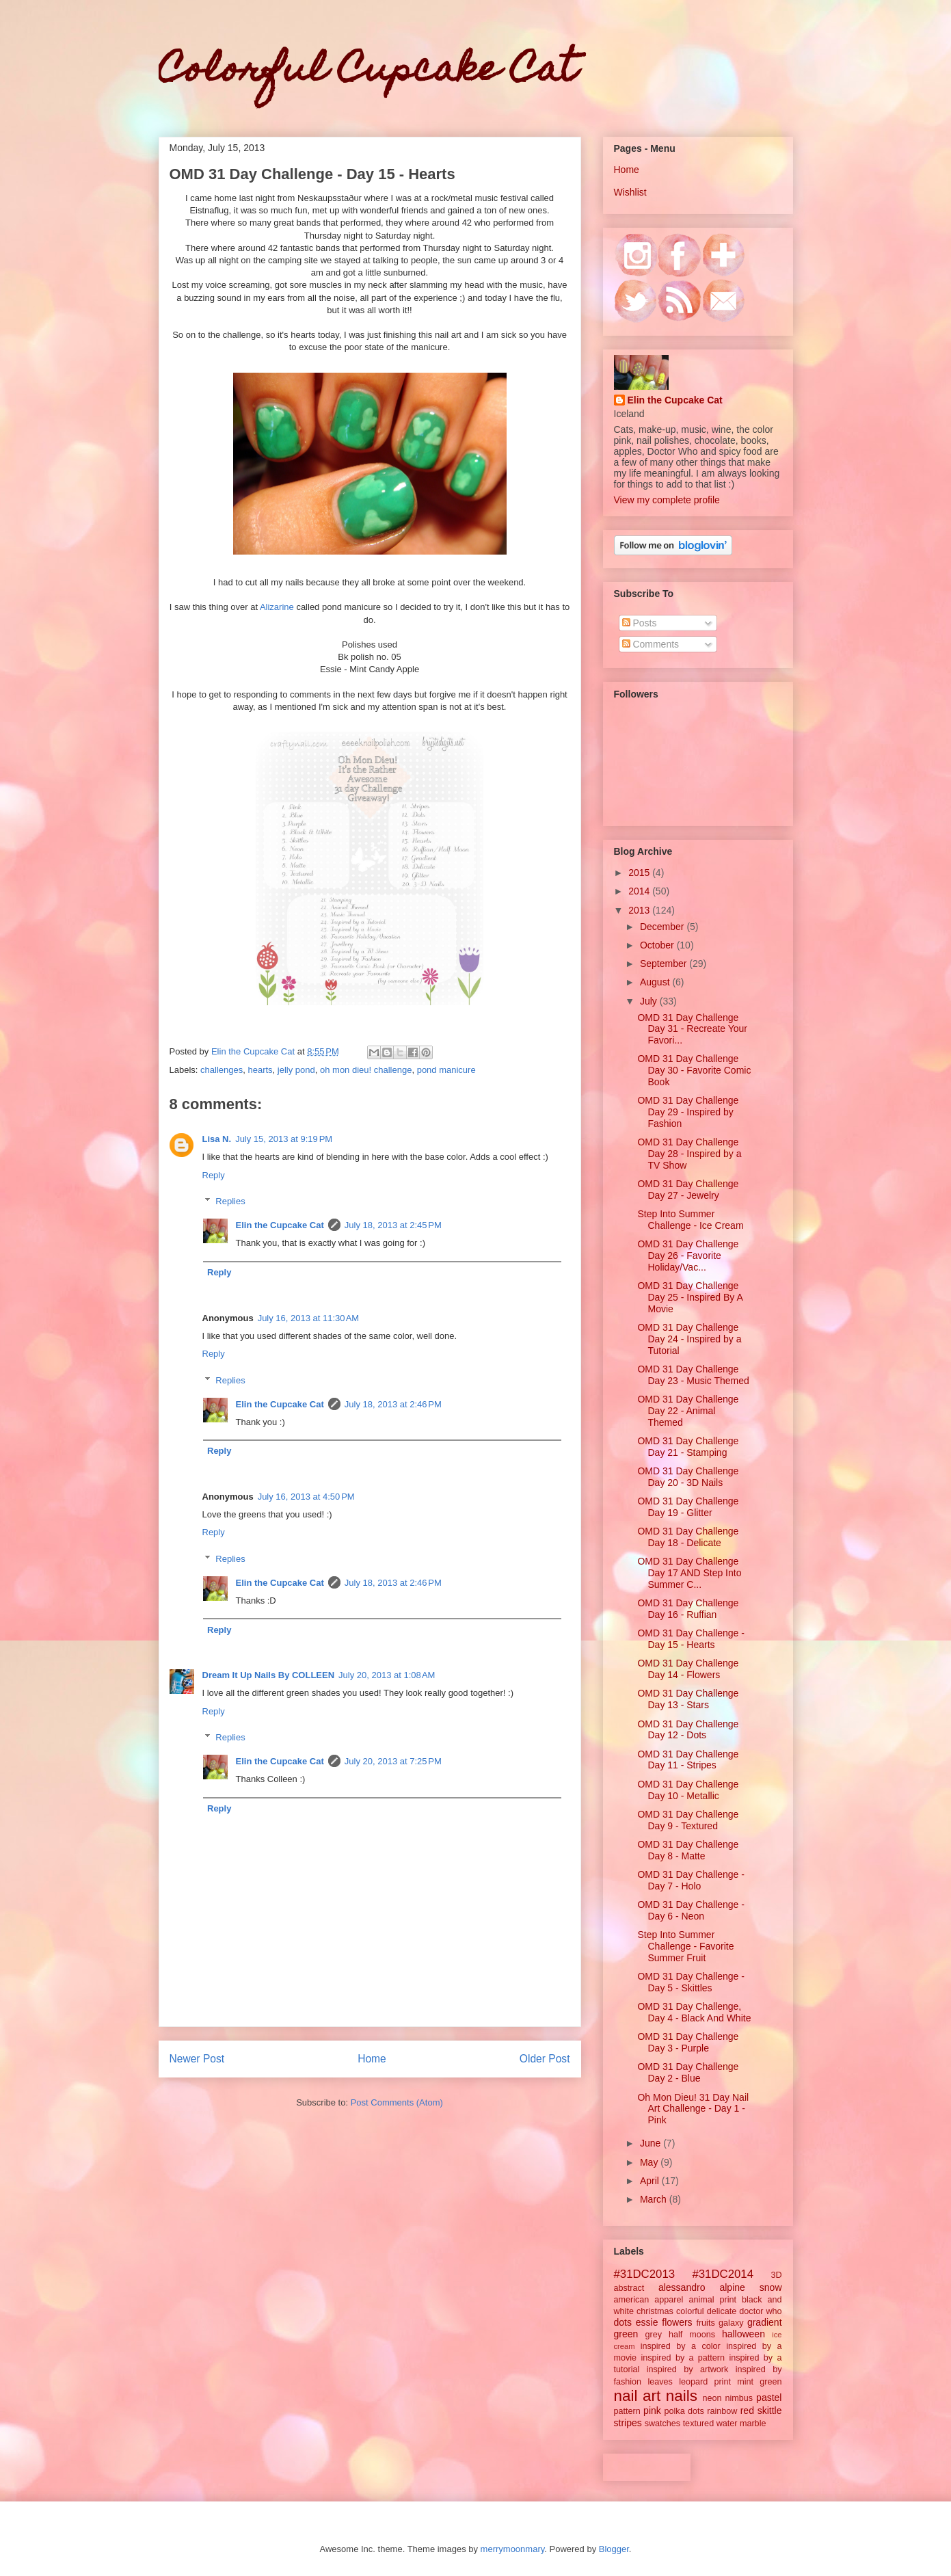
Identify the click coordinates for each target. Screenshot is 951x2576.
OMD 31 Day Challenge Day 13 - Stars (687, 1699)
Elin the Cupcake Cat (280, 1225)
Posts (639, 623)
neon (712, 2398)
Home (372, 2058)
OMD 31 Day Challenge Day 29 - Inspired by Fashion (687, 1112)
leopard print (705, 2382)
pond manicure (446, 1070)
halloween (743, 2333)
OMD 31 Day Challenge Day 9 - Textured (687, 1820)
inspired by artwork (688, 2369)
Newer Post (197, 2058)
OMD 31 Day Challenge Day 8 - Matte (687, 1850)
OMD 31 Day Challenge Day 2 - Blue (687, 2072)
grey (653, 2334)
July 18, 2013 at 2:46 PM (393, 1404)
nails (681, 2395)
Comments (651, 644)
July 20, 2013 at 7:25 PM (393, 1761)
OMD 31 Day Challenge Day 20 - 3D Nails (687, 1476)
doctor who (760, 2311)
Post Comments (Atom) (397, 2102)
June (651, 2143)
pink (652, 2410)
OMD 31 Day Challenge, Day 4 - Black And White (694, 2012)
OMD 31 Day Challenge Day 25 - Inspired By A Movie (689, 1297)
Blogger (614, 2549)
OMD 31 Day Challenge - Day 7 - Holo (690, 1880)
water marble (741, 2423)
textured (698, 2423)
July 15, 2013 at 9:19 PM (283, 1139)
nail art (637, 2395)
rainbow (722, 2411)
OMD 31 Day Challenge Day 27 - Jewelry (687, 1189)
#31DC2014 (722, 2274)
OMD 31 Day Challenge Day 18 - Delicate (687, 1537)
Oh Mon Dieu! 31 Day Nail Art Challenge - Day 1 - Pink (693, 2109)
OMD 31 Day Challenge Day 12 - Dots (687, 1729)
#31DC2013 (644, 2274)
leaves (659, 2382)
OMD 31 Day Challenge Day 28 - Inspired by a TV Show (689, 1154)
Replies (230, 1201)
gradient (764, 2322)
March (654, 2199)
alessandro (682, 2287)
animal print (712, 2300)
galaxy (731, 2323)
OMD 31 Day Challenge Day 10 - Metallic (687, 1790)
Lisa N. (217, 1139)
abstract (629, 2288)
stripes (628, 2422)
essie (647, 2322)
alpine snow (750, 2287)
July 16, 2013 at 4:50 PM (306, 1496)
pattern (627, 2411)
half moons (692, 2334)
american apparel (649, 2300)
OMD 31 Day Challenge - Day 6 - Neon (690, 1910)
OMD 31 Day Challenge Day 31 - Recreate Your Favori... (692, 1029)
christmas (655, 2311)
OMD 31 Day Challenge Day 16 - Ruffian (687, 1608)
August (656, 982)
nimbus (739, 2398)
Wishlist (630, 192)
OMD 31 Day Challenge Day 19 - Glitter (687, 1507)
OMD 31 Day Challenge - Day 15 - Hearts (690, 1639)
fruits (705, 2323)
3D (776, 2275)
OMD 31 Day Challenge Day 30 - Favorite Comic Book (694, 1070)
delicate (721, 2311)
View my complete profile (667, 499)
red (747, 2410)
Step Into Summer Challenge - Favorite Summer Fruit (685, 1946)
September (664, 963)
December (663, 926)
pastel (768, 2397)
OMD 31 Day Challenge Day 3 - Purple (687, 2042)
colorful (690, 2311)
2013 (640, 910)
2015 (640, 872)
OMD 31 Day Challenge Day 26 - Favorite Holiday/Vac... (687, 1255)
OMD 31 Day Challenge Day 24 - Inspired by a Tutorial (689, 1339)
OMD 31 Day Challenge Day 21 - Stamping (687, 1446)
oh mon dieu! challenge (366, 1070)
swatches (663, 2423)
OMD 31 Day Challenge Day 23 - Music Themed (693, 1375)
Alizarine (277, 607)
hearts (259, 1070)
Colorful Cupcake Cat (368, 72)
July (650, 1001)
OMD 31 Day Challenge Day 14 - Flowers (687, 1669)
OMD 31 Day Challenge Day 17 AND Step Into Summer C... (689, 1573)
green (626, 2333)
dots (623, 2322)
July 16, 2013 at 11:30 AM (309, 1318)
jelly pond (296, 1070)
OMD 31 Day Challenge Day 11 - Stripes (687, 1760)
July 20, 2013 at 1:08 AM (386, 1675)
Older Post (545, 2058)
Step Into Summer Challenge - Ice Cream (690, 1219)
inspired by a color (681, 2346)
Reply (213, 1175)
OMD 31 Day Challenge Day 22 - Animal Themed (687, 1411)
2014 (640, 891)
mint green (759, 2382)
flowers (677, 2322)
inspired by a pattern (683, 2358)
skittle (770, 2410)
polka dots (684, 2411)
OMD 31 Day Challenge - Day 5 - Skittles (690, 1982)
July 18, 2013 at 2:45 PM (393, 1225)
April (651, 2180)
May (650, 2162)
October (658, 945)
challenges (221, 1070)
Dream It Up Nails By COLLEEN (268, 1675)
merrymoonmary (513, 2549)
